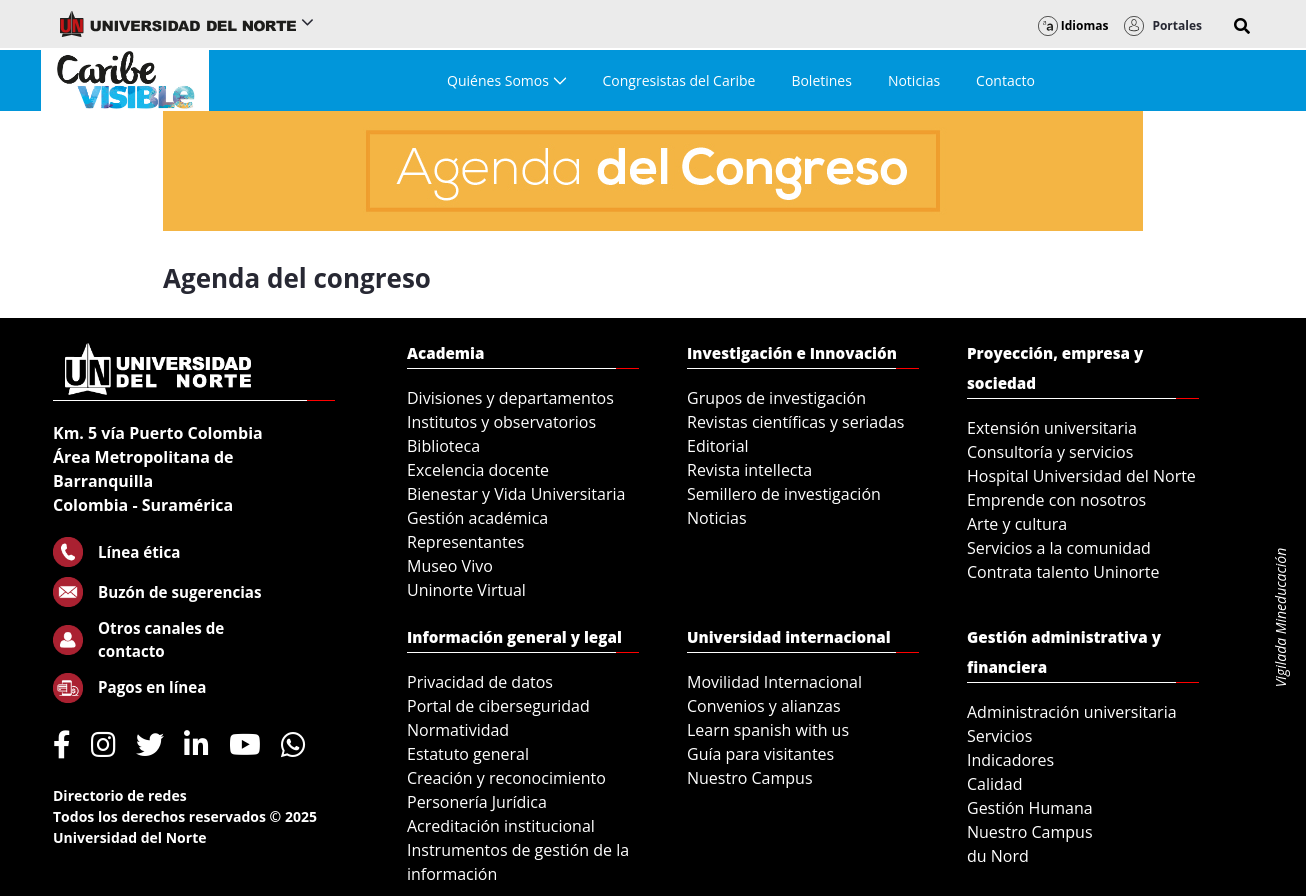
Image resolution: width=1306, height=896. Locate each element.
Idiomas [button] (1073, 25)
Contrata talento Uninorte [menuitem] (1063, 572)
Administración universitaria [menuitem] (1072, 712)
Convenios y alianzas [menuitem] (764, 706)
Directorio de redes (120, 795)
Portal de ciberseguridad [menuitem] (498, 706)
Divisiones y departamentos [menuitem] (510, 398)
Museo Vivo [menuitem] (450, 566)
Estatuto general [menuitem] (468, 754)
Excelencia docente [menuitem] (478, 470)
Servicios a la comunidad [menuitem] (1059, 548)
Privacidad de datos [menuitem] (480, 682)
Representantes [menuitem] (465, 542)
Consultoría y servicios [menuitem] (1050, 452)
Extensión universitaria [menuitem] (1052, 428)
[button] (1242, 26)
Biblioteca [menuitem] (443, 446)
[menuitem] (506, 80)
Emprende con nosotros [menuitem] (1056, 500)
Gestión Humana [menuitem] (1030, 808)
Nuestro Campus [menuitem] (750, 778)
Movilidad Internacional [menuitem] (774, 682)
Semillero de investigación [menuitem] (784, 494)
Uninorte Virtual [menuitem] (466, 590)
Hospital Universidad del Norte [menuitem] (1081, 476)
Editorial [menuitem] (718, 446)
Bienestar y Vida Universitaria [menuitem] (516, 494)
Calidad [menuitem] (995, 784)
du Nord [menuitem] (998, 856)
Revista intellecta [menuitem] (749, 470)
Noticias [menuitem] (717, 518)
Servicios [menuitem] (999, 736)
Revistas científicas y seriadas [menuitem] (795, 422)
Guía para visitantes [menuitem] (760, 754)
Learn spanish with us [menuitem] (768, 730)
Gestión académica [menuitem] (477, 518)
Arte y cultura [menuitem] (1017, 524)
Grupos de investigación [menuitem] (776, 398)
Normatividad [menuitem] (458, 730)
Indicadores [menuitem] (1010, 760)
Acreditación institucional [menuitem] (501, 826)
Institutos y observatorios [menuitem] (501, 422)
